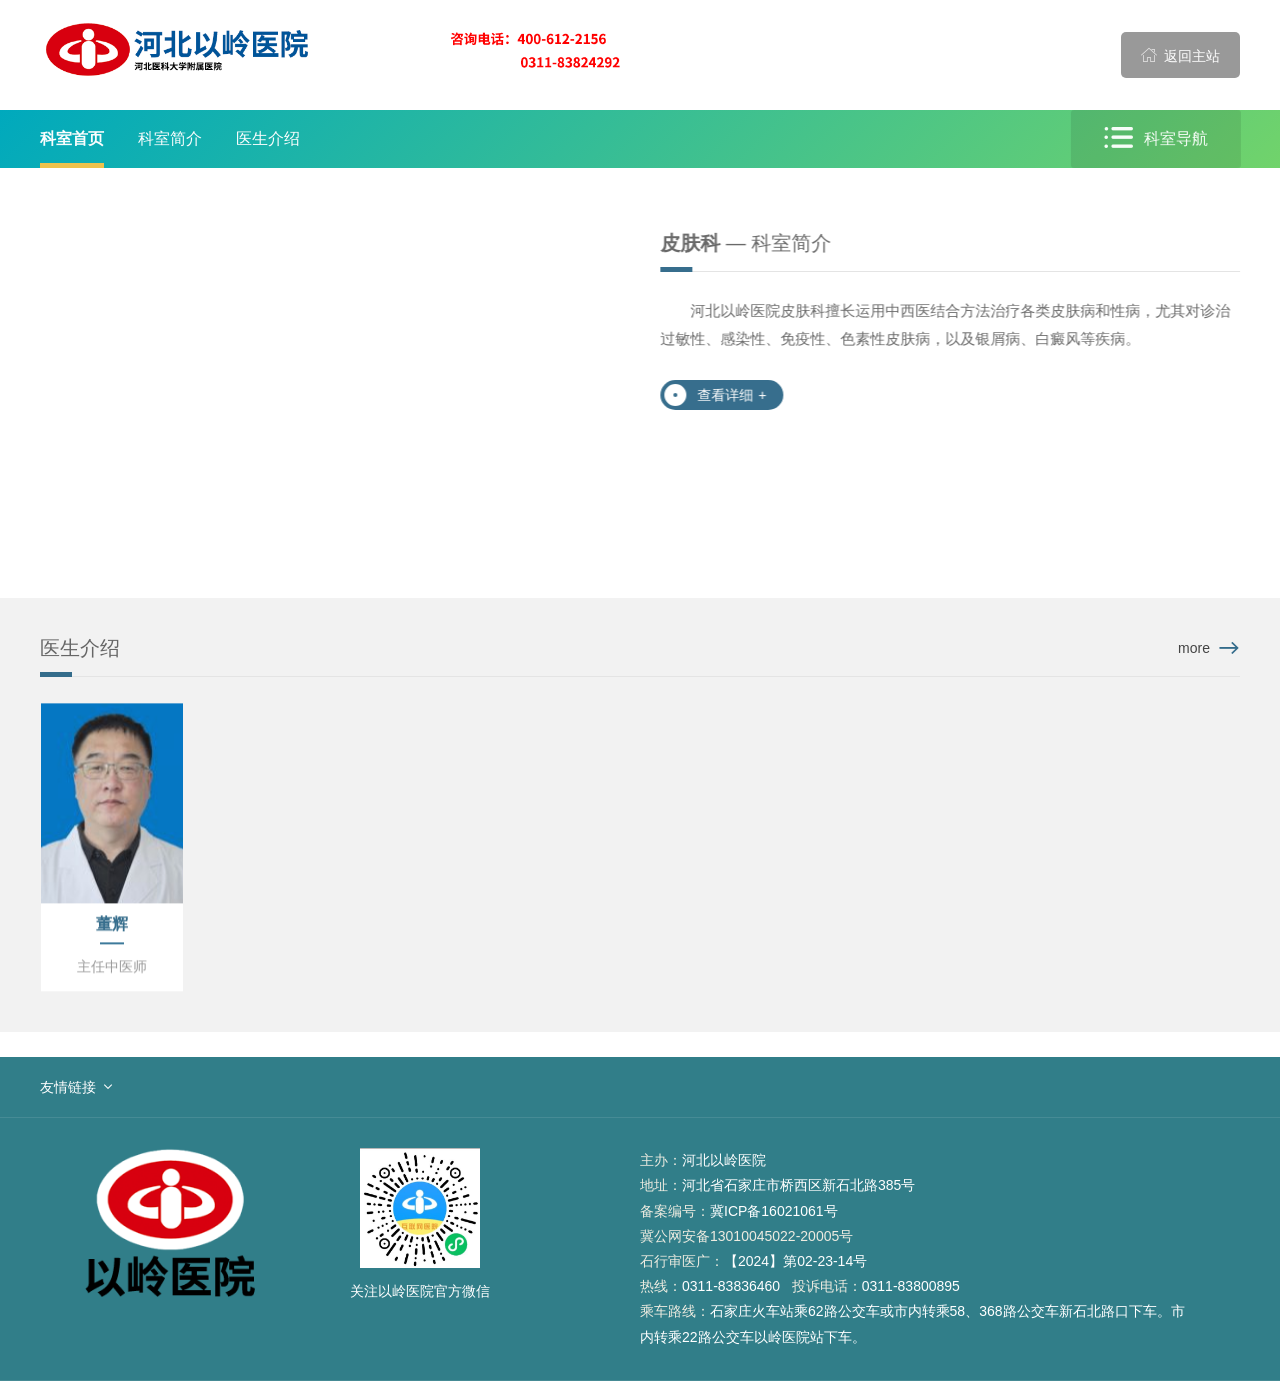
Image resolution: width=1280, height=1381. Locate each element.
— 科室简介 (746, 243)
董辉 (112, 924)
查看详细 (732, 395)
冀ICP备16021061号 (774, 1211)
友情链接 (68, 1087)
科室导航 (1157, 138)
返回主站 (1181, 55)
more (1194, 648)
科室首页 (72, 138)
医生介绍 (268, 138)
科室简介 (170, 138)
